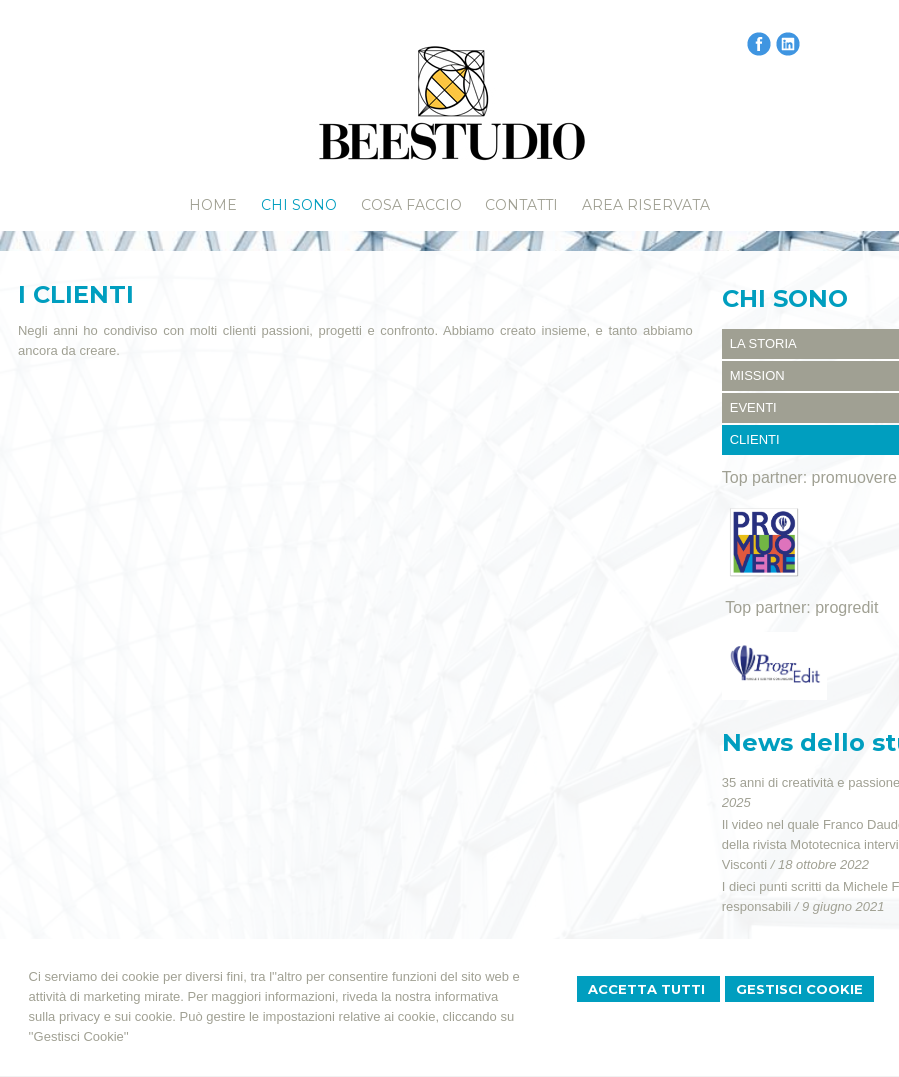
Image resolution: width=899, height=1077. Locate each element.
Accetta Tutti (648, 989)
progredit (846, 607)
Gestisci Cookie (799, 989)
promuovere (854, 477)
